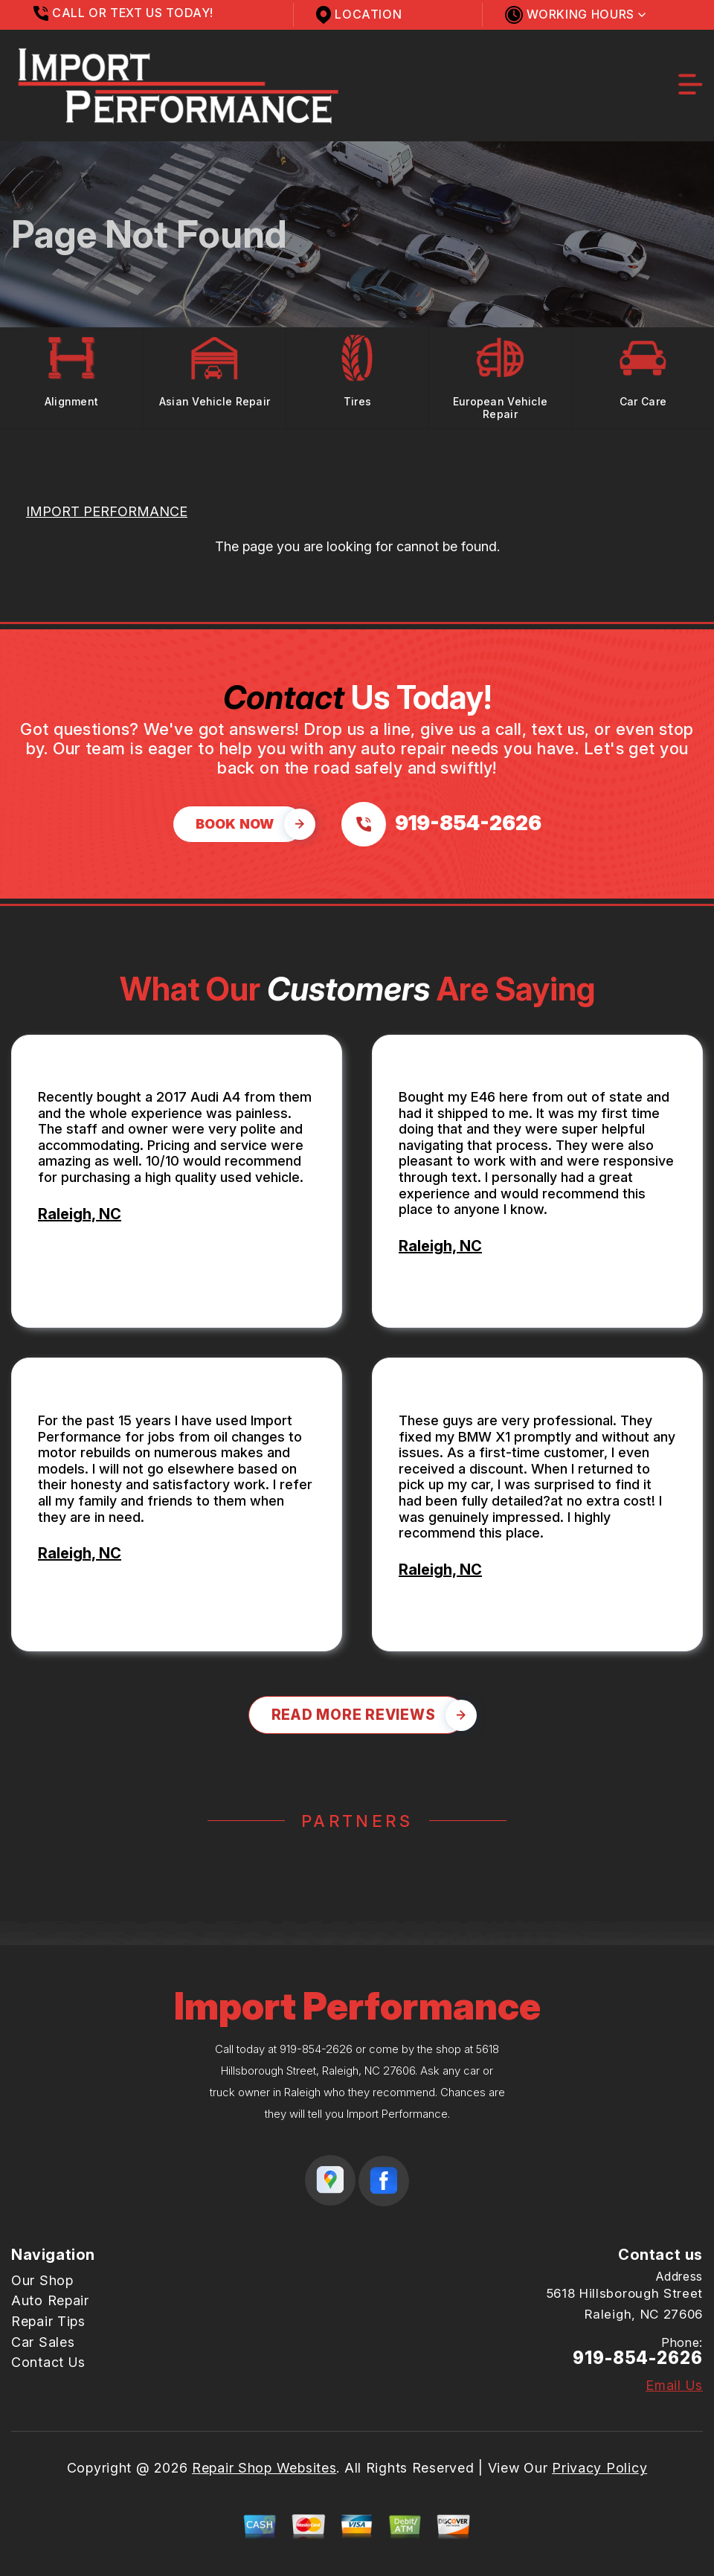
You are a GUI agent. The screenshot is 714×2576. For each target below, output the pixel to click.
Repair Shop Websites (264, 2468)
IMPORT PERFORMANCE (106, 511)
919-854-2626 (316, 2049)
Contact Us (48, 2362)
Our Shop (42, 2280)
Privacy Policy (599, 2468)
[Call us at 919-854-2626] (441, 824)
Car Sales (42, 2342)
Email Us (674, 2385)
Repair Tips (48, 2321)
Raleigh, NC (79, 1214)
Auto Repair (50, 2300)
